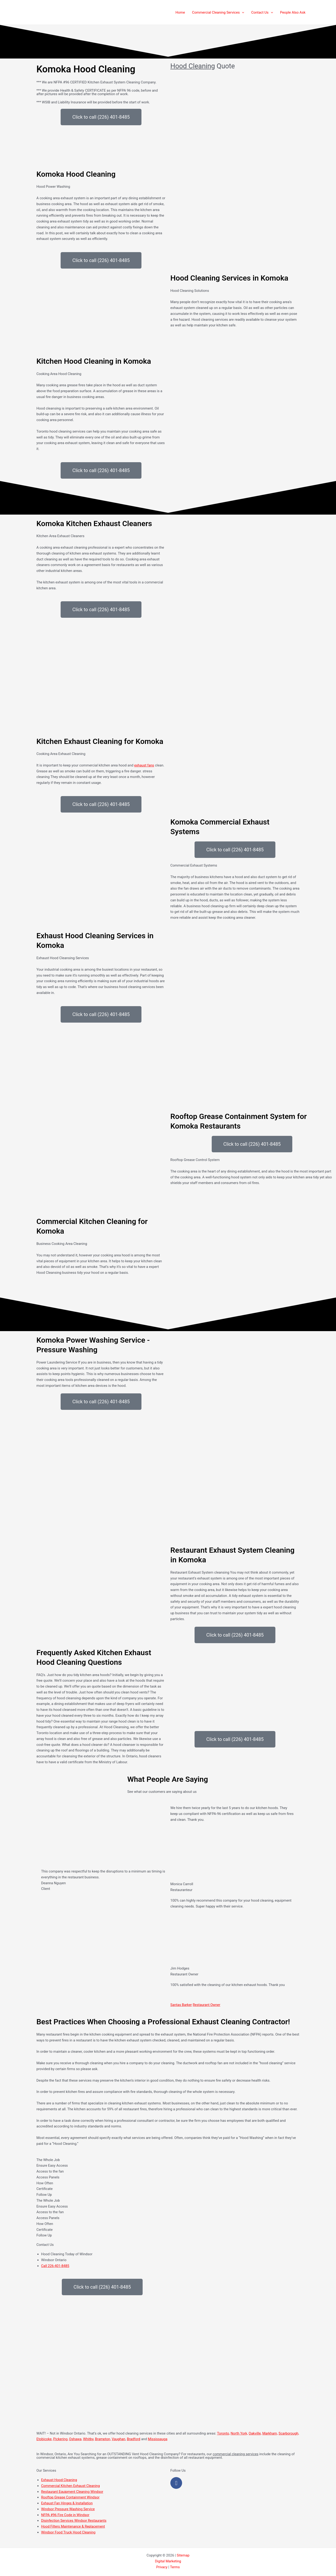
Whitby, (111, 2439)
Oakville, (255, 2433)
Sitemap (182, 2555)
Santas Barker (181, 2005)
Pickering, (82, 2439)
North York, (239, 2433)
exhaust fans (144, 765)
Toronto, (223, 2433)
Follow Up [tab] (44, 2195)
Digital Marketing (168, 2561)
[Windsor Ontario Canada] (234, 2260)
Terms (175, 2567)
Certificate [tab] (44, 2189)
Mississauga (181, 2439)
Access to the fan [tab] (50, 2171)
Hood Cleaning (192, 66)
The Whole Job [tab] (48, 2160)
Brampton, (125, 2439)
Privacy (161, 2567)
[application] (242, 12)
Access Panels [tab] (47, 2177)
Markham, (270, 2433)
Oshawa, (98, 2439)
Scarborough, (46, 2439)
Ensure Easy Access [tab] (52, 2165)
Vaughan (141, 2439)
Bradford (157, 2439)
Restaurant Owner (207, 2005)
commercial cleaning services (236, 2454)
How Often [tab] (44, 2183)
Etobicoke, (66, 2439)
